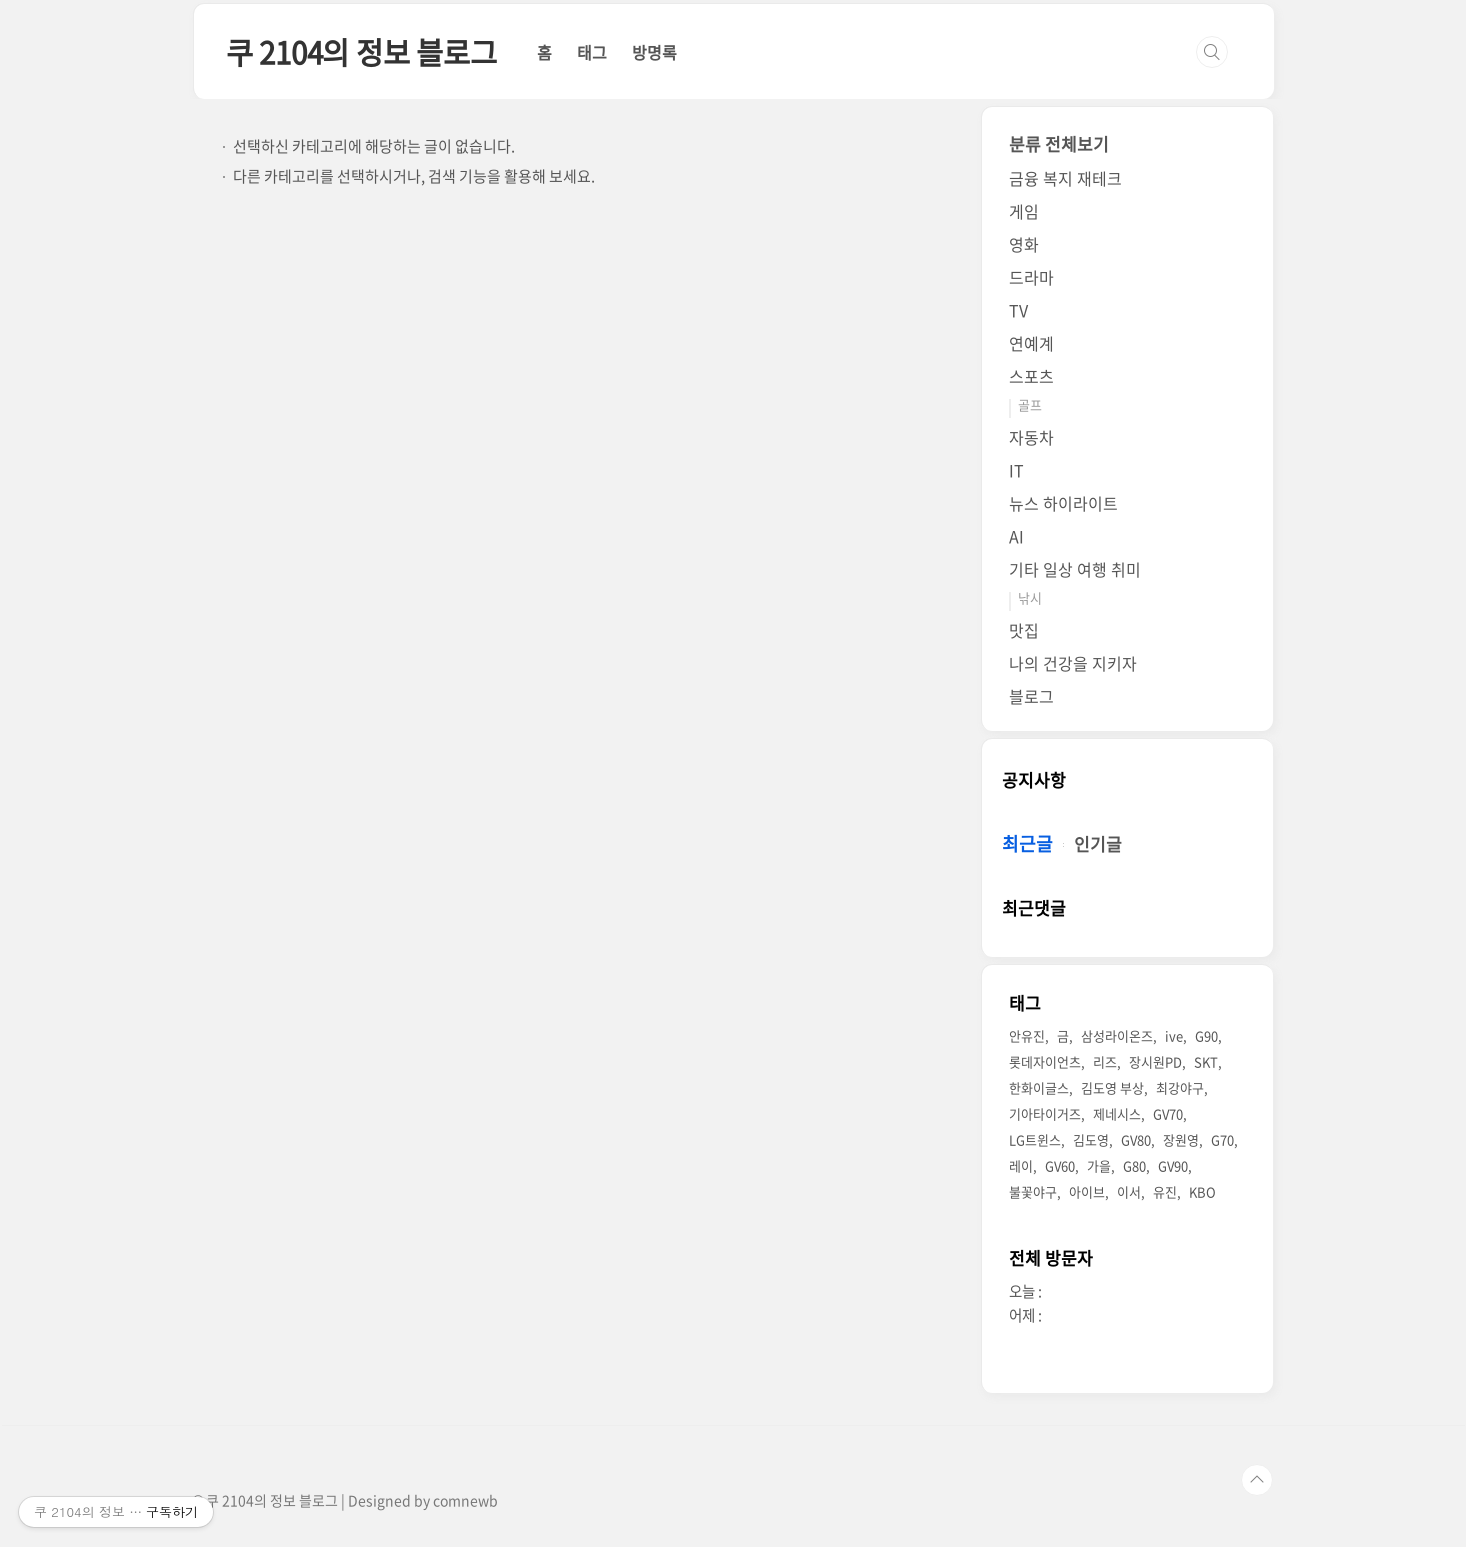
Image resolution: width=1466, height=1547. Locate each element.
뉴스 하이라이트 (1063, 503)
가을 (1099, 1165)
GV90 (1173, 1165)
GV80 (1136, 1139)
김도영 (1091, 1139)
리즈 (1105, 1061)
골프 (1030, 404)
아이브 (1087, 1191)
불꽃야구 (1033, 1191)
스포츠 (1031, 376)
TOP (1257, 1480)
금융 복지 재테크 (1065, 178)
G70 (1222, 1139)
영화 (1024, 244)
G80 (1134, 1165)
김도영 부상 (1112, 1087)
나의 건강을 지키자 (1073, 663)
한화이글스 (1039, 1087)
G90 (1206, 1035)
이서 (1129, 1191)
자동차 (1031, 437)
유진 (1165, 1191)
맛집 (1024, 630)
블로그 (1031, 696)
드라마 (1031, 277)
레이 (1021, 1165)
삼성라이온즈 (1117, 1035)
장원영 (1181, 1139)
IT (1016, 470)
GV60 (1060, 1165)
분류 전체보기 (1059, 143)
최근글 (1027, 843)
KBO (1202, 1191)
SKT (1206, 1061)
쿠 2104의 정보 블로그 (361, 51)
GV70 (1168, 1113)
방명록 (654, 52)
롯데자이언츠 (1045, 1061)
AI (1016, 536)
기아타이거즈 (1045, 1113)
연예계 (1031, 343)
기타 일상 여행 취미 (1075, 569)
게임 (1024, 211)
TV (1018, 310)
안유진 (1027, 1035)
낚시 (1030, 597)
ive (1174, 1035)
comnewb (465, 1500)
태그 (592, 52)
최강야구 (1180, 1087)
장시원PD (1155, 1061)
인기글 (1098, 843)
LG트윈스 (1035, 1139)
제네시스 (1117, 1113)
